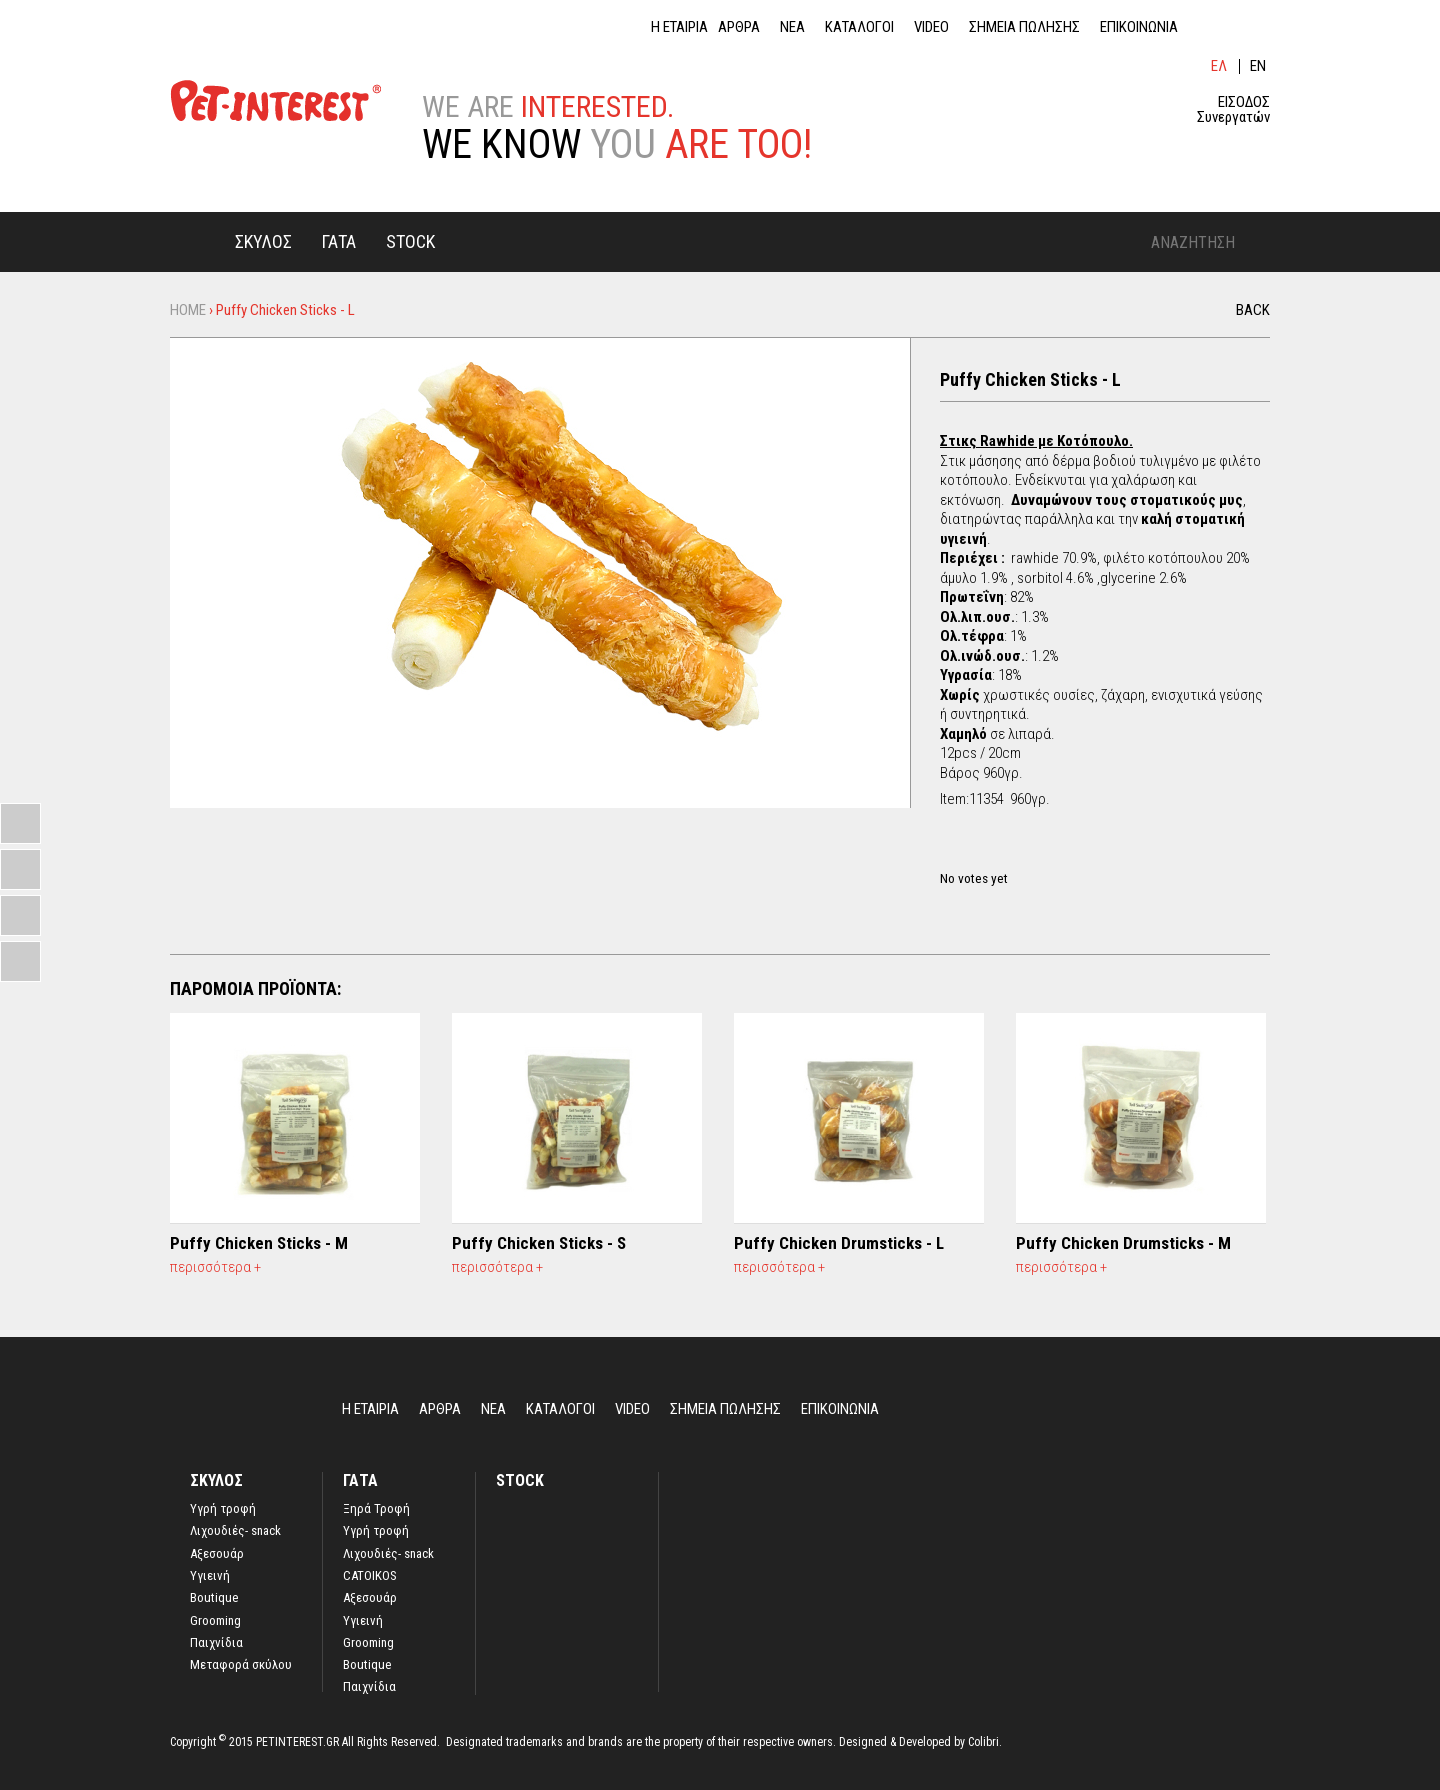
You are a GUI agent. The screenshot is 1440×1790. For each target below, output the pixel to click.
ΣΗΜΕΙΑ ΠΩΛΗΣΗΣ (1024, 27)
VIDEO (931, 27)
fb (1235, 27)
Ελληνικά (1220, 66)
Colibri (983, 1742)
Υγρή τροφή (376, 1531)
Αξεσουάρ (217, 1554)
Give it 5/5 (1016, 856)
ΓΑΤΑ (339, 241)
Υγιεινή (210, 1576)
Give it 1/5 (948, 856)
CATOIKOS (370, 1576)
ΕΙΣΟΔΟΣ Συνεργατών (1233, 110)
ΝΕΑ (792, 27)
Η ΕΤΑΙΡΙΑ (679, 27)
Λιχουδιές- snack (235, 1531)
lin (1210, 27)
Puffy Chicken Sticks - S (539, 1243)
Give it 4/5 (999, 856)
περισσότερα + (215, 1267)
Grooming (215, 1621)
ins (1260, 27)
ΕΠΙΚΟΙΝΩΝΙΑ (1139, 27)
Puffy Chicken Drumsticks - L (839, 1243)
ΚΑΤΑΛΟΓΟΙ (859, 27)
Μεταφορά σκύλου (241, 1665)
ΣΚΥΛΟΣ (263, 241)
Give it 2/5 (965, 856)
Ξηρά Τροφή (376, 1509)
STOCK (410, 241)
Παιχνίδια (216, 1643)
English (1259, 66)
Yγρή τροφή (223, 1509)
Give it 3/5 (982, 856)
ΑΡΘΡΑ (739, 27)
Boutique (214, 1598)
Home (195, 241)
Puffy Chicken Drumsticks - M (1123, 1243)
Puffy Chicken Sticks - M (259, 1243)
